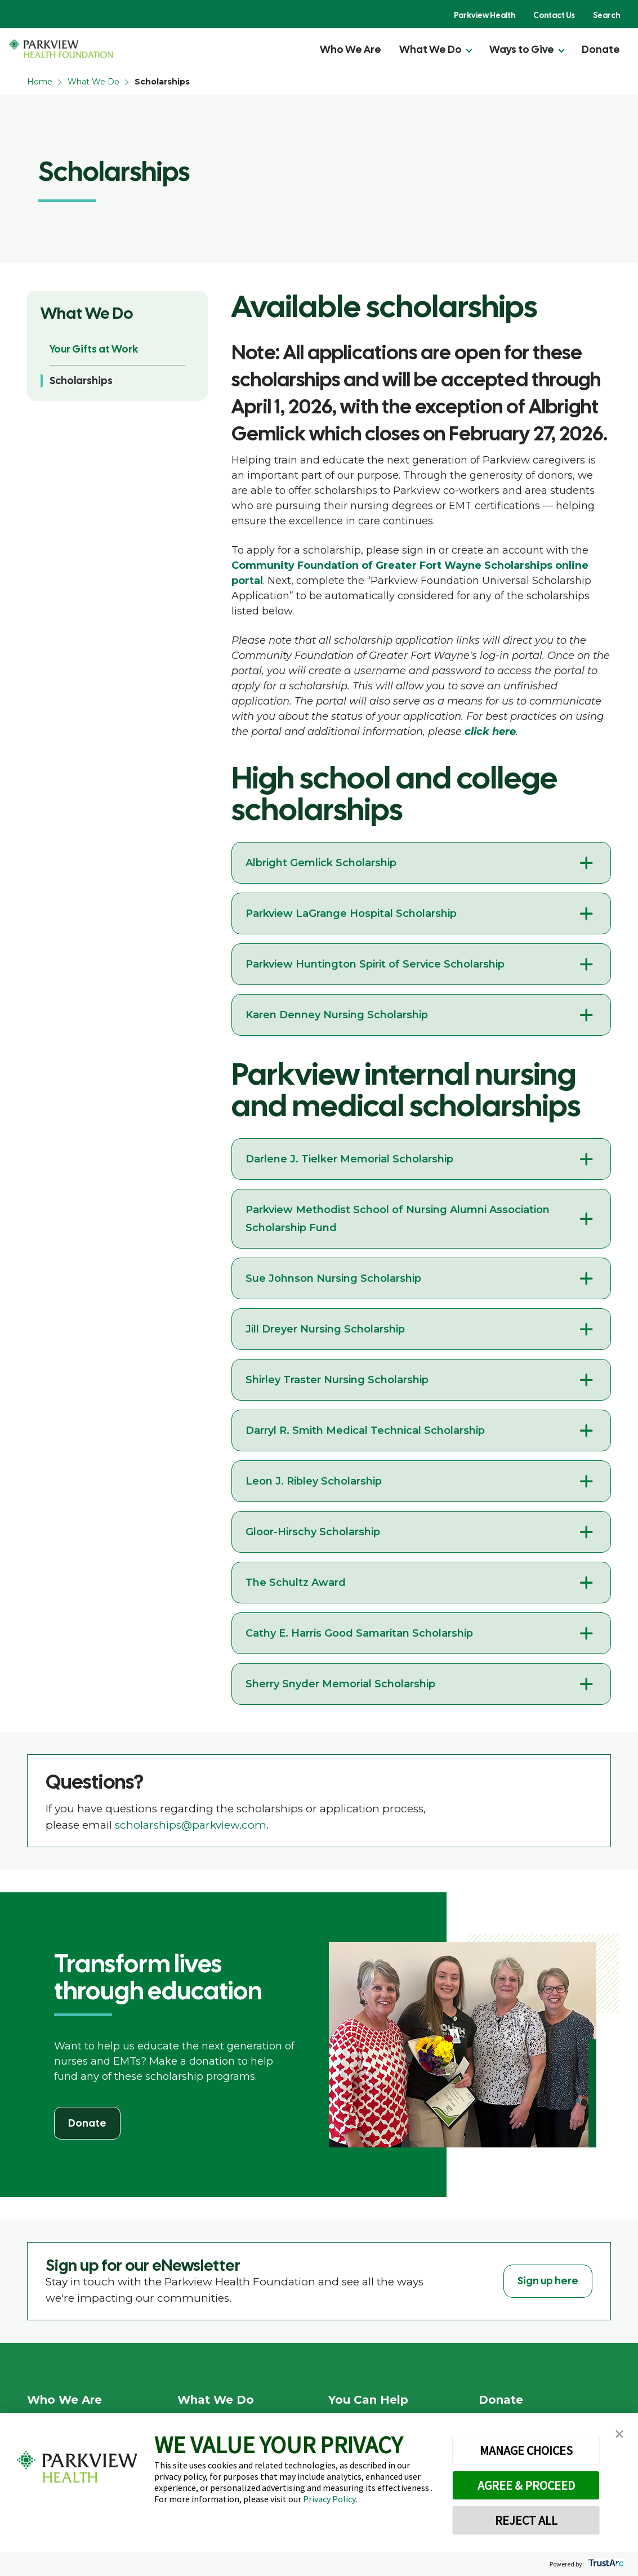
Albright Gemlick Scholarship (321, 863)
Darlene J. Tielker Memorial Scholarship (349, 1159)
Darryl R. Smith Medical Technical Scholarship (365, 1430)
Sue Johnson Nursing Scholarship (333, 1278)
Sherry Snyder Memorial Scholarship (340, 1684)
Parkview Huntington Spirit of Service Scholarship (375, 964)
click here (490, 731)
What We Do (430, 49)
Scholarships (81, 380)
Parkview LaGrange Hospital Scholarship (351, 913)
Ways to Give (521, 49)
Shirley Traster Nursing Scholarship (337, 1380)
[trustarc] (605, 2563)
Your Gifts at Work (94, 348)
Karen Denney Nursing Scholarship (337, 1015)
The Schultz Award (296, 1582)
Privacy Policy (329, 2498)
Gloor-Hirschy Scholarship (313, 1532)
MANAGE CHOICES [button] (526, 2450)
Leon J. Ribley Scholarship (314, 1481)
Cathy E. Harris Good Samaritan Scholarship (359, 1633)
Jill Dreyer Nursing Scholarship (325, 1329)
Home (39, 82)
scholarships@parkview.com (190, 1825)
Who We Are (350, 49)
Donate (601, 49)
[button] (619, 2434)
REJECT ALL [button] (526, 2520)
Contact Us (554, 15)
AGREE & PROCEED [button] (526, 2485)
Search (606, 15)
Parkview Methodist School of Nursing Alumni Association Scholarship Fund (398, 1219)
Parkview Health (484, 15)
